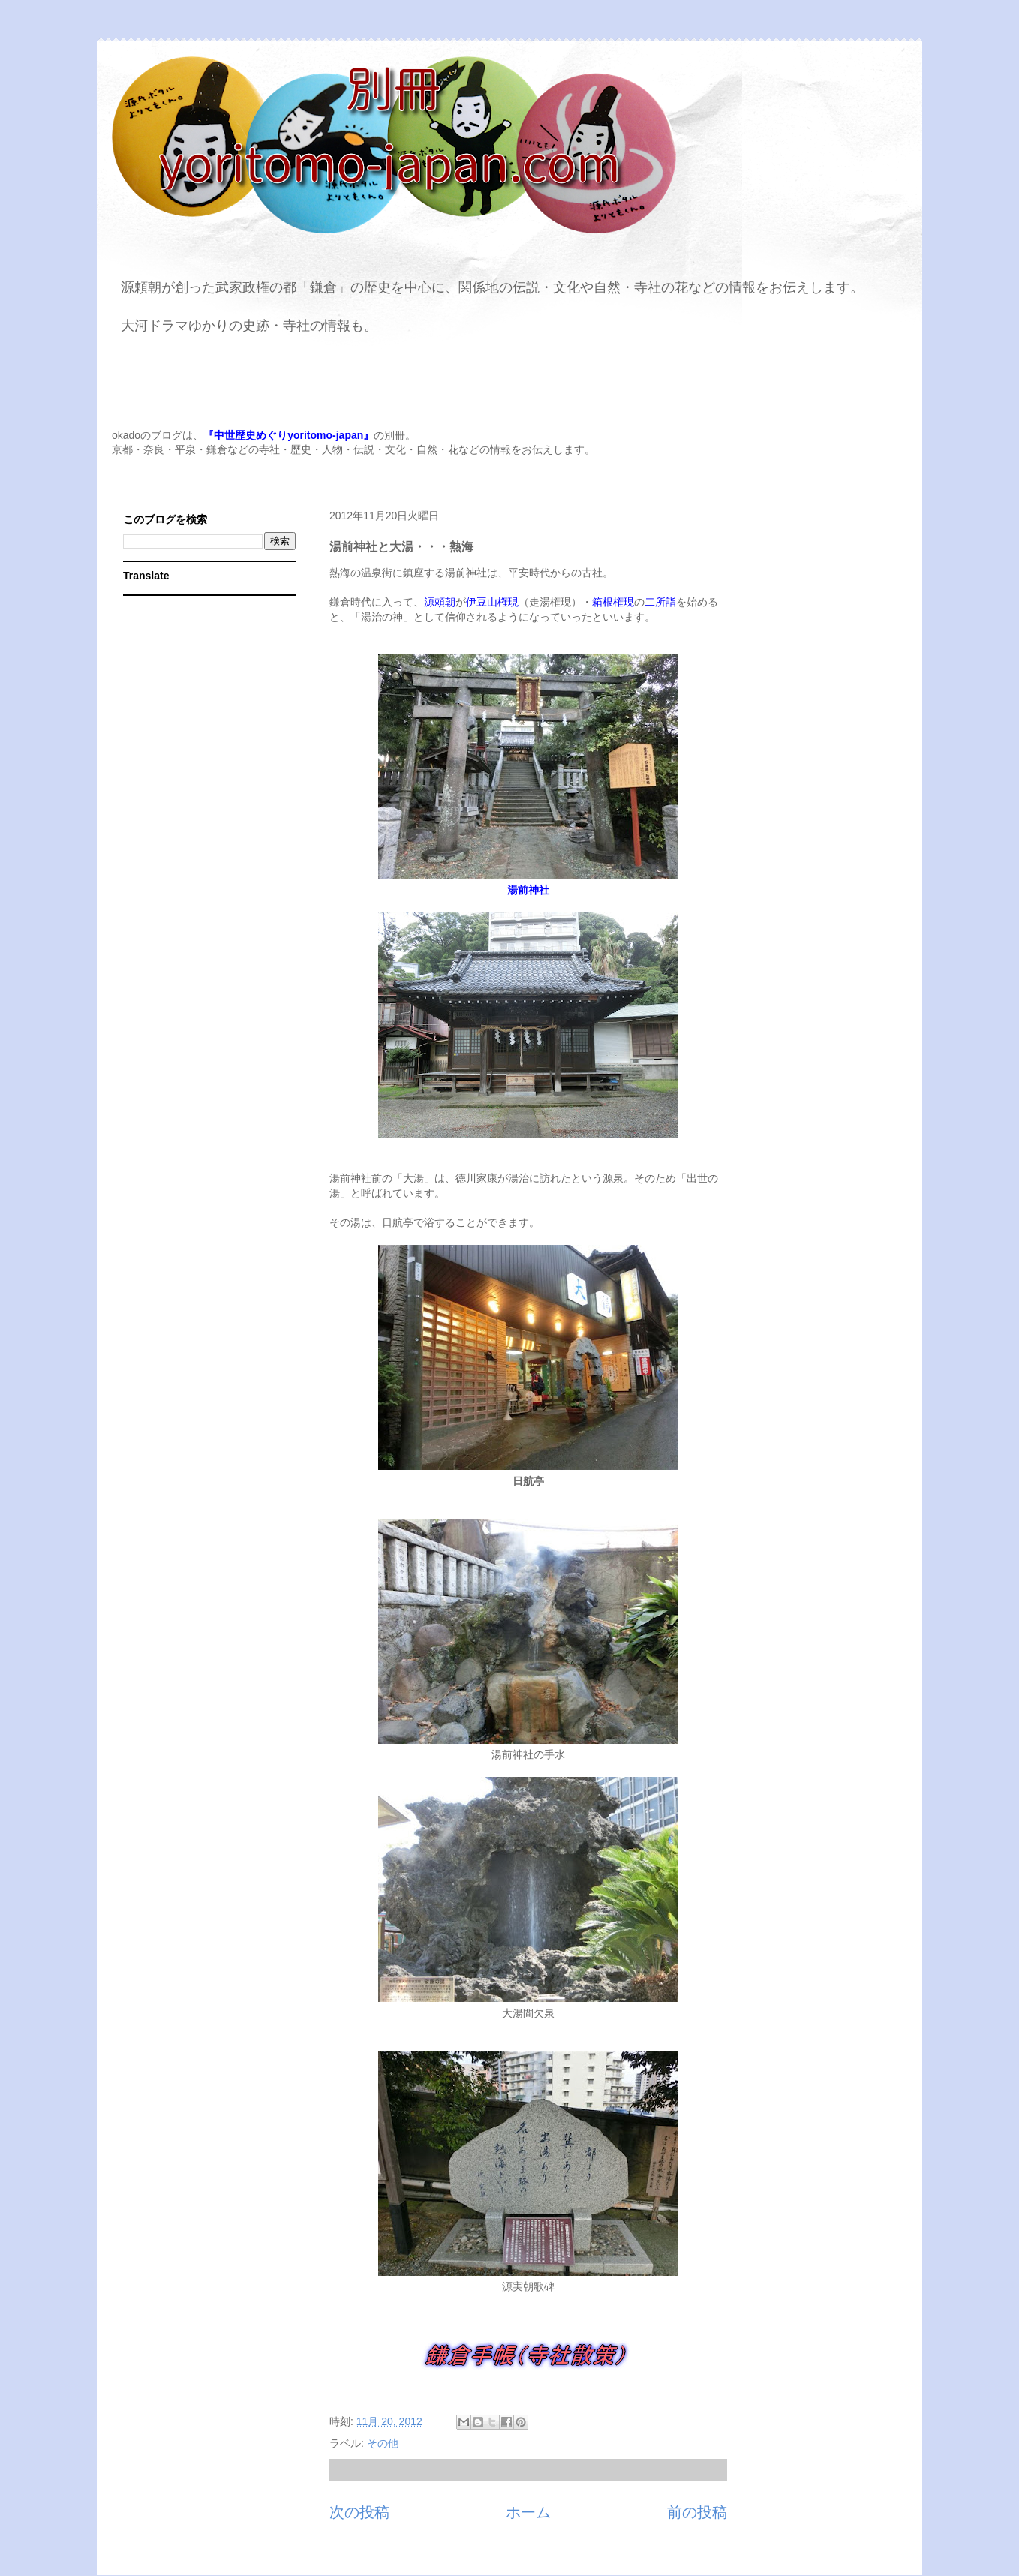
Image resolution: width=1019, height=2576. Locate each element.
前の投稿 (697, 2512)
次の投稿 (359, 2512)
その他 (382, 2443)
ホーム (528, 2512)
